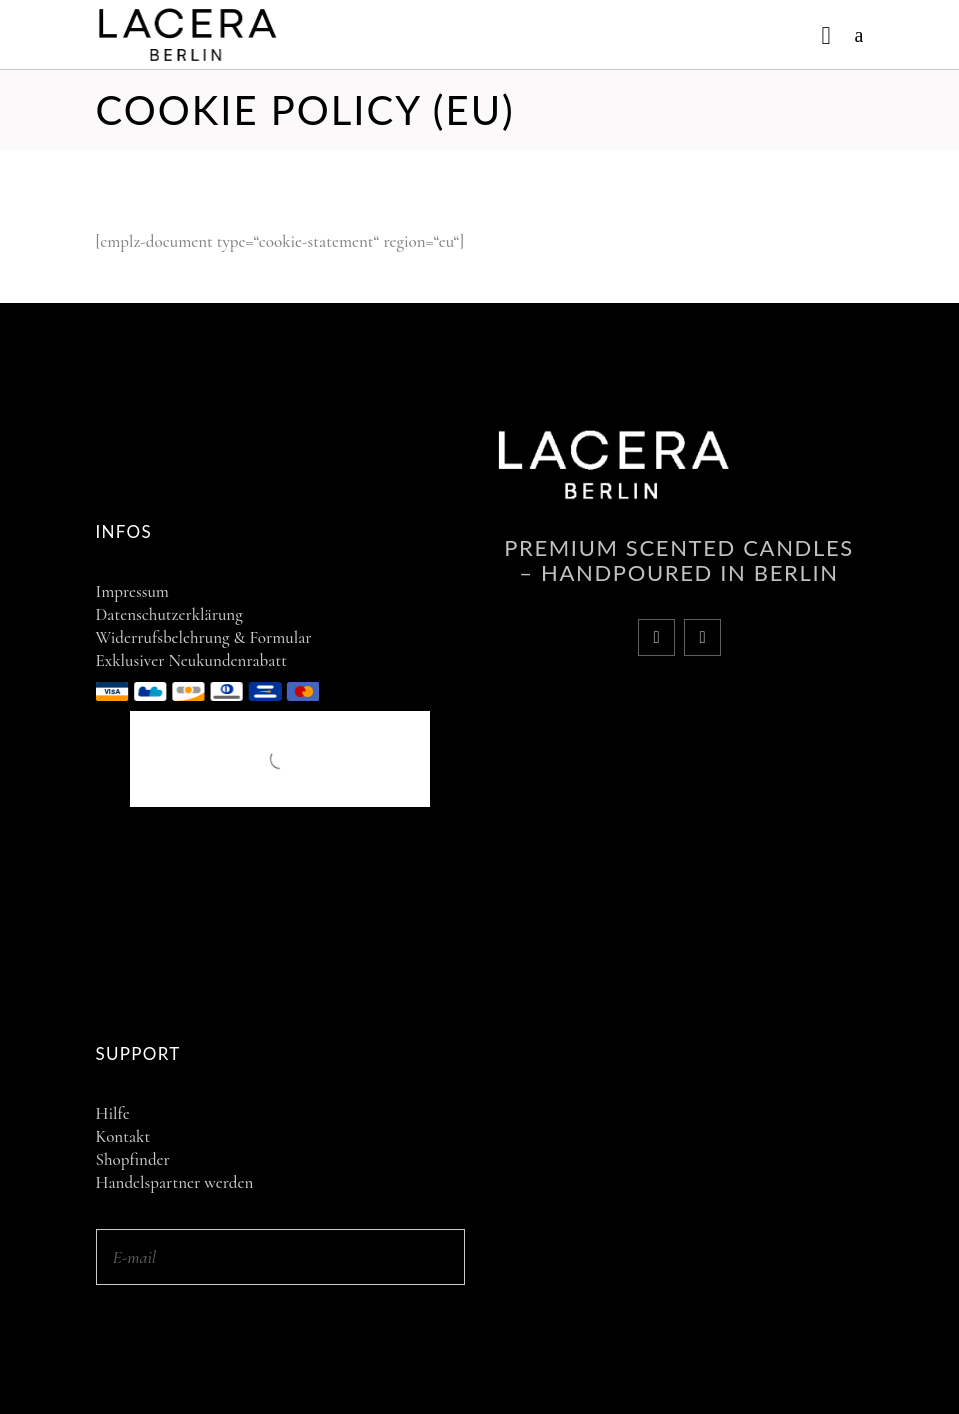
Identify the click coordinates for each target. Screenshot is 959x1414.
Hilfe (113, 1113)
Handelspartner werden (175, 1182)
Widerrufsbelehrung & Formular (204, 637)
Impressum (132, 591)
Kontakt (123, 1136)
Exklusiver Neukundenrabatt (191, 660)
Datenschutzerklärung (169, 614)
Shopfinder (133, 1159)
